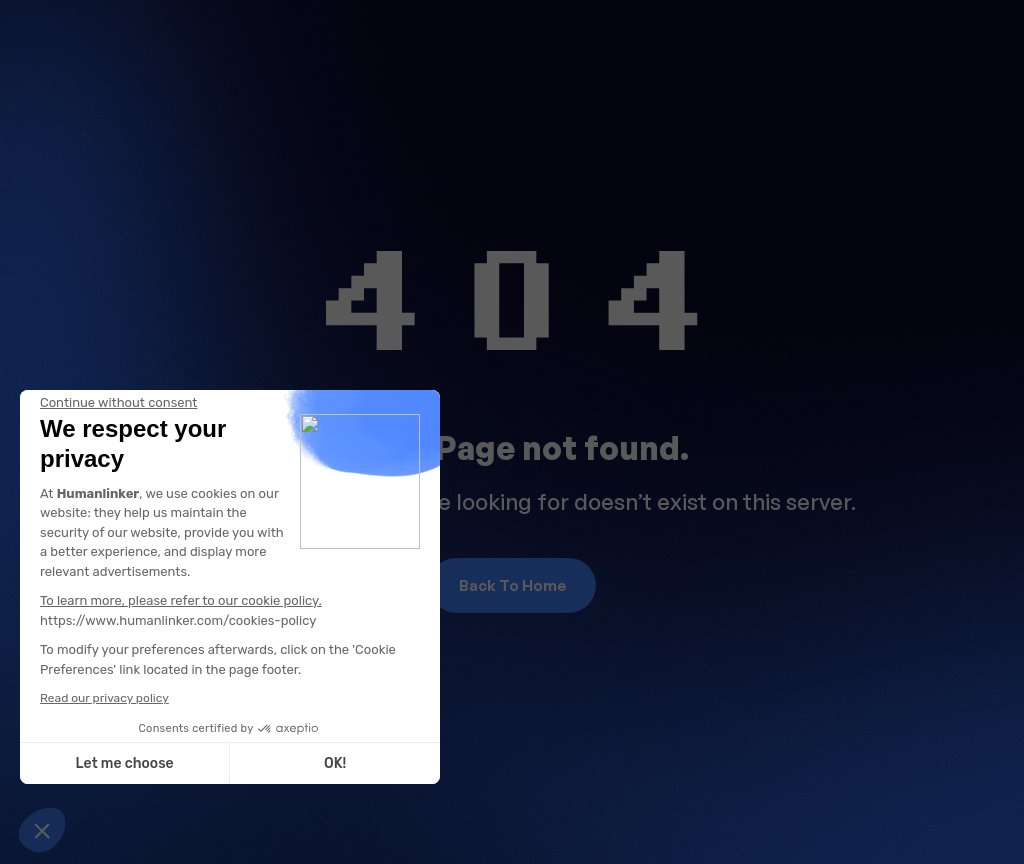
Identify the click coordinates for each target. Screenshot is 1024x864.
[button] (42, 830)
